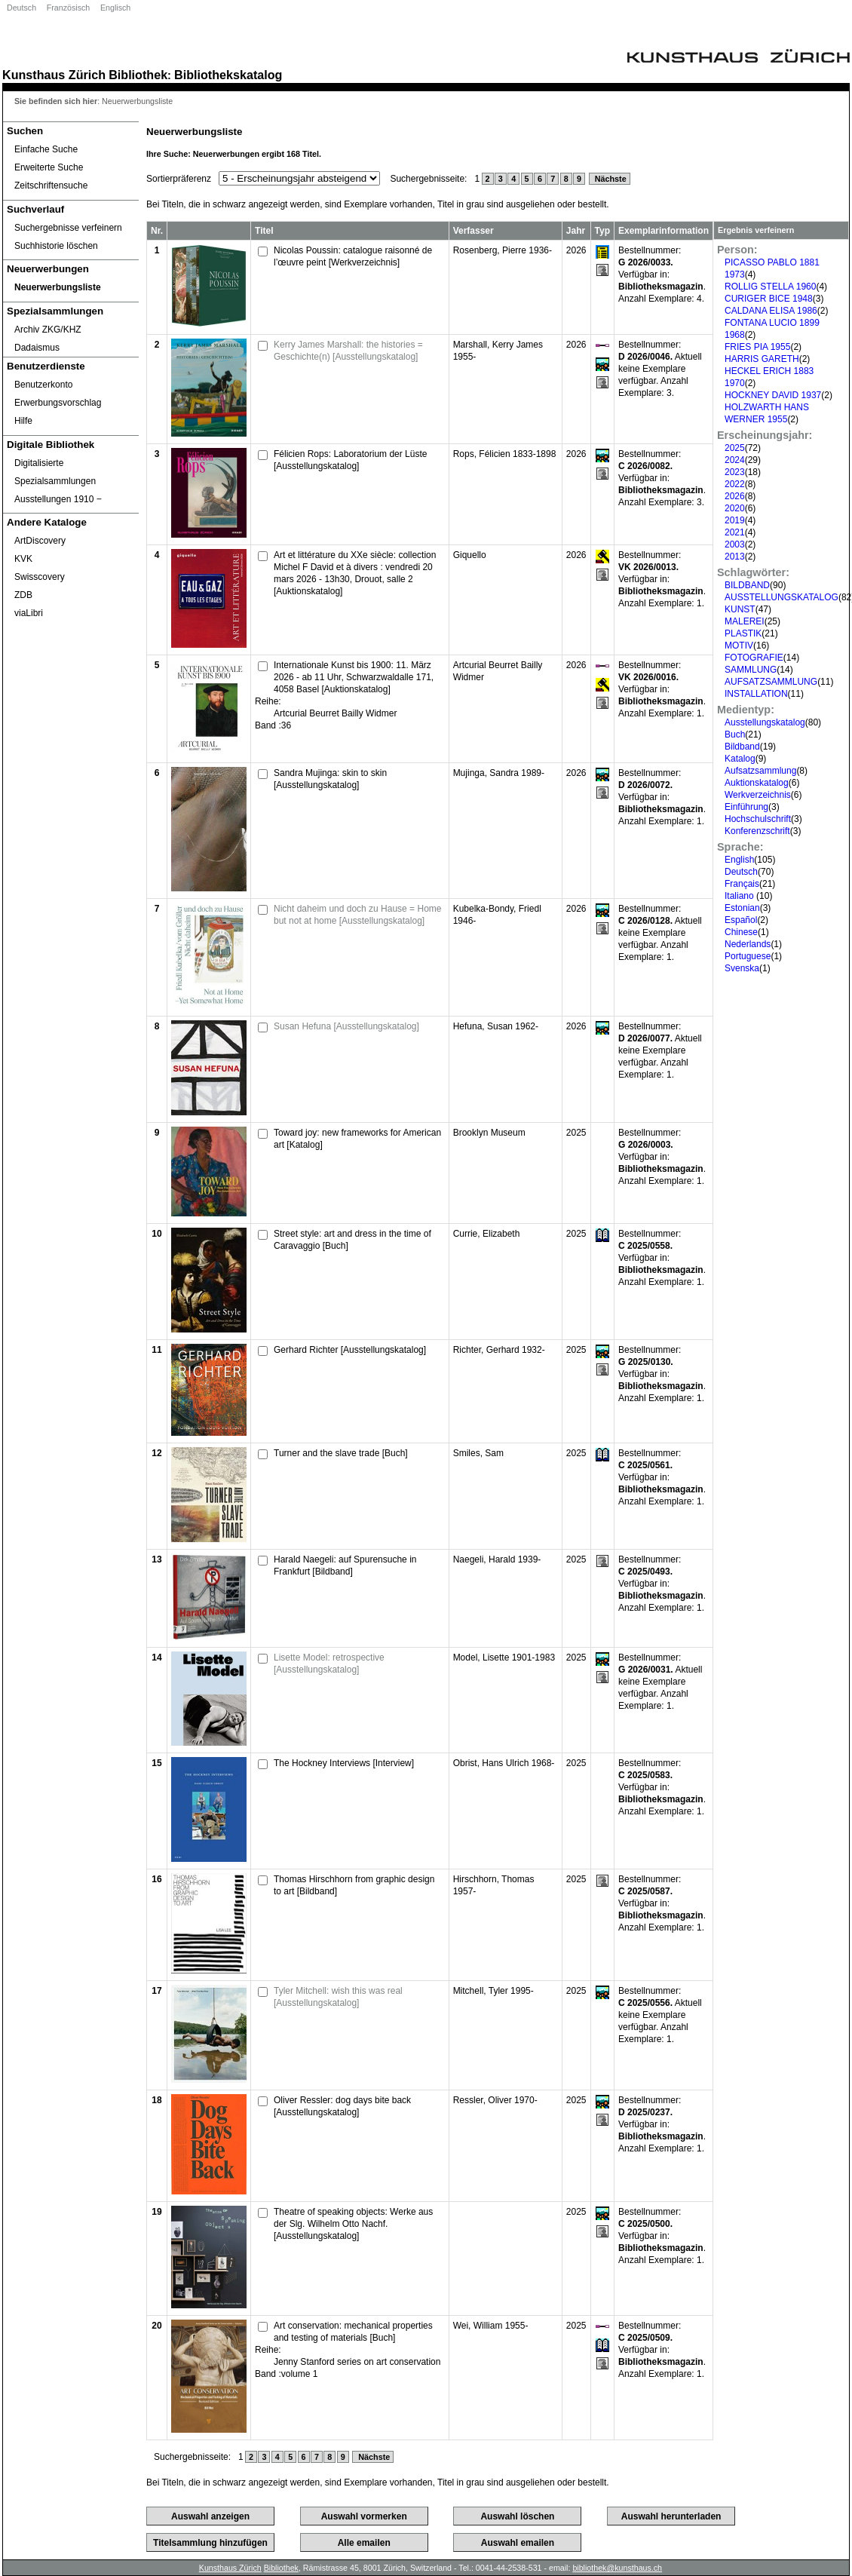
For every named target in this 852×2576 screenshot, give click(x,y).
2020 (735, 508)
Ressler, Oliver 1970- (495, 2100)
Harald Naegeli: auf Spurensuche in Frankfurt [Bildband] (345, 1565)
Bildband (742, 746)
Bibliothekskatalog (228, 74)
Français (742, 884)
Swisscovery (39, 577)
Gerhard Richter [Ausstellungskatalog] (350, 1350)
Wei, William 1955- (491, 2325)
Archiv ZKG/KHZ (47, 329)
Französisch (68, 7)
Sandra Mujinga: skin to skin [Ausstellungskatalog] (330, 779)
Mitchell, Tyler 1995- (493, 1991)
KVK (23, 559)
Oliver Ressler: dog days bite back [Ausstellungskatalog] (342, 2106)
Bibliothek (138, 74)
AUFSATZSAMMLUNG (771, 681)
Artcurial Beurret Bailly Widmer (335, 713)
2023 (735, 472)
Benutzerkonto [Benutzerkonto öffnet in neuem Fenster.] (43, 384)
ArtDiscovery (40, 540)
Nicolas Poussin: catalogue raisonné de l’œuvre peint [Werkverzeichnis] (353, 256)
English (739, 859)
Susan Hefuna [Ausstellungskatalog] (346, 1026)
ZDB (23, 595)
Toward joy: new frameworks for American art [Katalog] (357, 1138)
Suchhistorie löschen (56, 246)
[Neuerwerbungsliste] (70, 287)
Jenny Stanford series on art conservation (357, 2362)
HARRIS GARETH (762, 359)
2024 (735, 460)
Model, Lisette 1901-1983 (504, 1657)
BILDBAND (747, 585)
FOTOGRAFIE (754, 657)
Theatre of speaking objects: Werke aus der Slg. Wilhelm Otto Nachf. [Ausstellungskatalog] (353, 2223)
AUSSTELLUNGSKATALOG (781, 597)
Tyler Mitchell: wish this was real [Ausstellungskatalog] (338, 1997)
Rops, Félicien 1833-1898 (504, 454)
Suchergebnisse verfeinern (68, 227)
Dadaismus (37, 347)
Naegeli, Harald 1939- (497, 1559)
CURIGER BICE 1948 (769, 298)
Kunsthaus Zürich (54, 74)
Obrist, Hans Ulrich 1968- (504, 1763)
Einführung (746, 807)
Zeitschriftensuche (50, 185)
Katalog (740, 758)
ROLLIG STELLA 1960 (770, 286)
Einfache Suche (46, 149)
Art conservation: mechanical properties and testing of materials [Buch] (353, 2331)
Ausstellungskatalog (765, 722)
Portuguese (748, 956)
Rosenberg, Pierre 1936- (502, 250)
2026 (735, 496)
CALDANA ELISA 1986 (771, 310)
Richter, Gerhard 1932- (499, 1350)
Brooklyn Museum (489, 1132)
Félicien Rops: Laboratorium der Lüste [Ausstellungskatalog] (350, 460)
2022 (735, 484)
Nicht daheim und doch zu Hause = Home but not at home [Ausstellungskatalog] (357, 914)
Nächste (610, 178)
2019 (735, 520)
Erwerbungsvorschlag (57, 402)
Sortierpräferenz (178, 178)
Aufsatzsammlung (760, 770)
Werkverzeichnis (758, 795)
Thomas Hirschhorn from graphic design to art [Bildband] (354, 1885)
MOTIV (739, 645)
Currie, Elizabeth (486, 1233)
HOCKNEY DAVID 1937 (773, 395)
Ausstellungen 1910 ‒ (58, 499)
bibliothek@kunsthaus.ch (617, 2567)
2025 (735, 448)
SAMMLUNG (751, 669)
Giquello (469, 555)
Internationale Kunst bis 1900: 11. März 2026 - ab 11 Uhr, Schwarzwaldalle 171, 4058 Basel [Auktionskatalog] (354, 677)
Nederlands (748, 944)
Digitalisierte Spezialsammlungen (55, 472)
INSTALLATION (756, 693)
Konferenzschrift (757, 831)
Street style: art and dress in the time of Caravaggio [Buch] (352, 1239)
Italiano (740, 896)
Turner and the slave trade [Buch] (341, 1453)
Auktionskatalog (757, 782)
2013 (735, 556)
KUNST (740, 609)
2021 (735, 532)
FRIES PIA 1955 (757, 347)
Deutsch (21, 7)
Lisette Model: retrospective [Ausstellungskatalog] (329, 1663)
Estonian (742, 908)
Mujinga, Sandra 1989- (498, 773)
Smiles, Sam (478, 1453)
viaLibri (28, 613)
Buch (735, 734)
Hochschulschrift (758, 819)
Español (741, 920)
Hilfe (23, 421)
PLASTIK (743, 633)
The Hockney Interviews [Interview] (344, 1763)
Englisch (115, 7)
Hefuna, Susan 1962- (495, 1026)
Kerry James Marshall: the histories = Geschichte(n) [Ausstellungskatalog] (348, 350)
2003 (735, 544)
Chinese (741, 932)
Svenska (742, 968)
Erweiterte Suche (48, 167)
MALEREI (745, 621)
